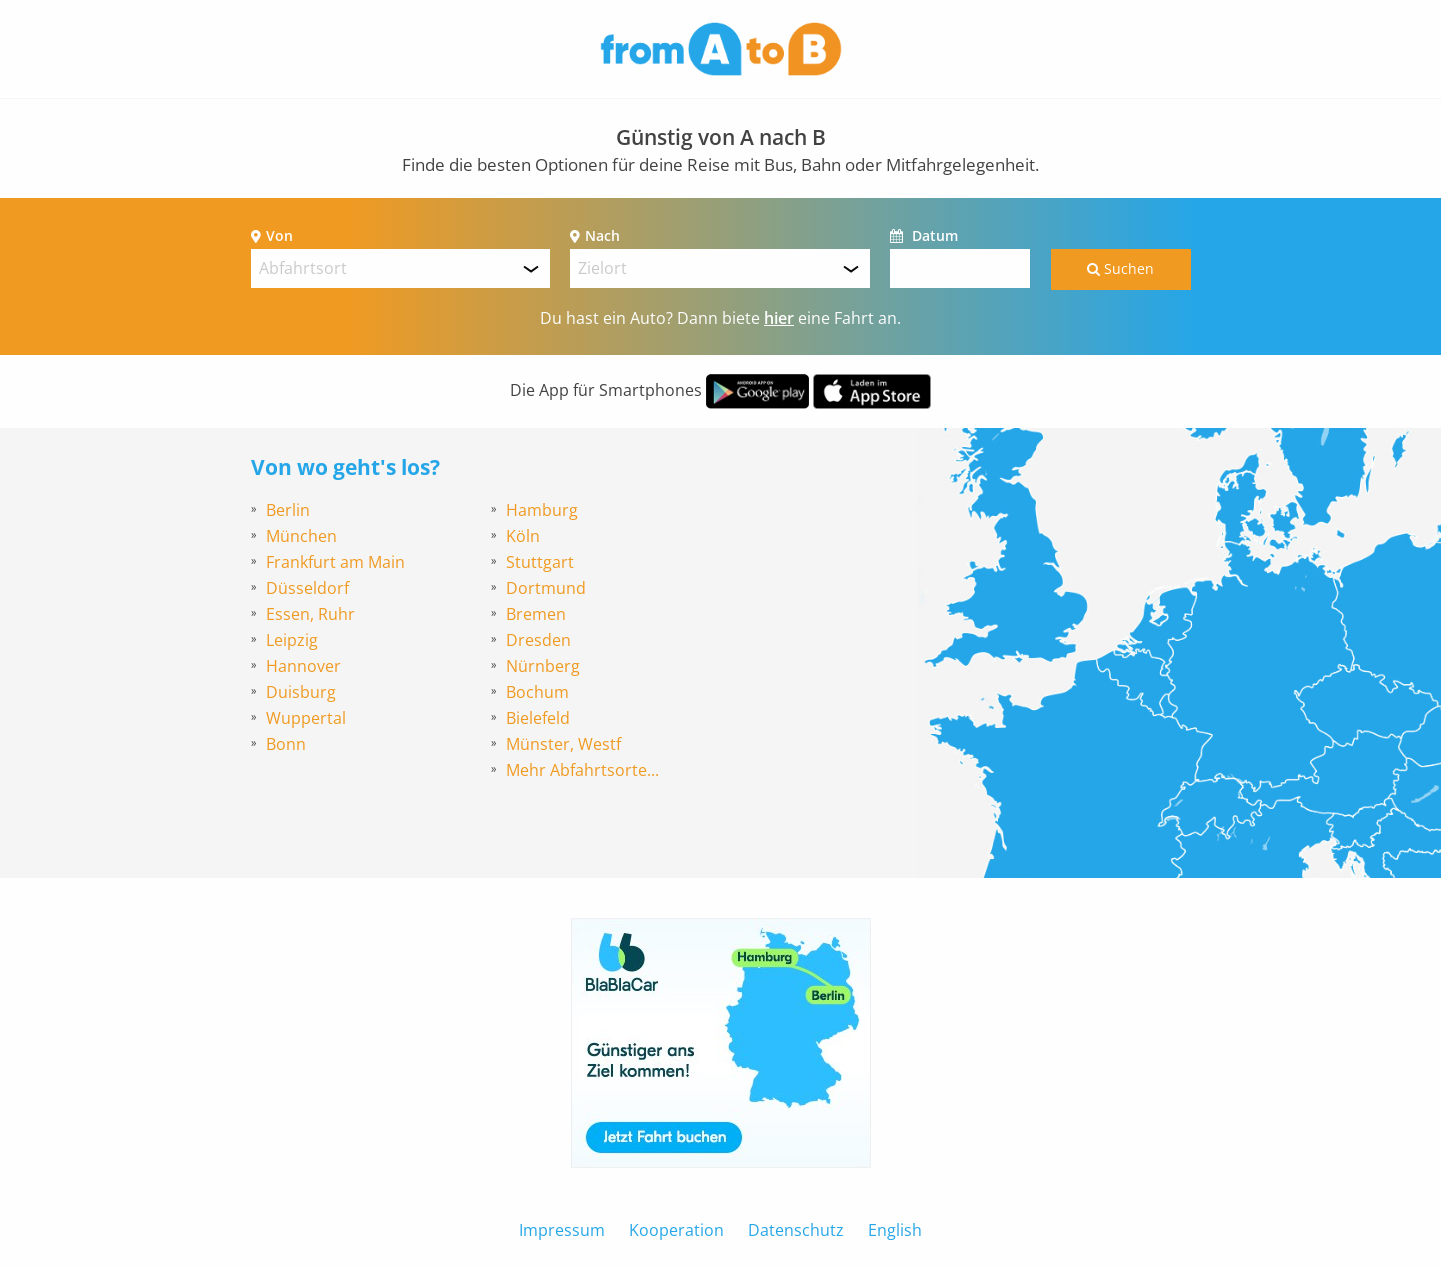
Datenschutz (796, 1230)
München (301, 536)
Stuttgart (540, 562)
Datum (933, 235)
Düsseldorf (307, 588)
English (895, 1230)
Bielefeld (538, 718)
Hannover (303, 666)
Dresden (538, 640)
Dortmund (546, 588)
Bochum (537, 692)
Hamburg (542, 510)
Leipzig (292, 640)
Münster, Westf (563, 744)
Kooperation (676, 1230)
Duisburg (301, 692)
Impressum (562, 1230)
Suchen (1120, 268)
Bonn (286, 744)
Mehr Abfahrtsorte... (582, 770)
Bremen (536, 614)
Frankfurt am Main (335, 562)
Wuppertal (306, 718)
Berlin (288, 510)
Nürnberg (543, 666)
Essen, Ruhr (310, 614)
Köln (523, 536)
